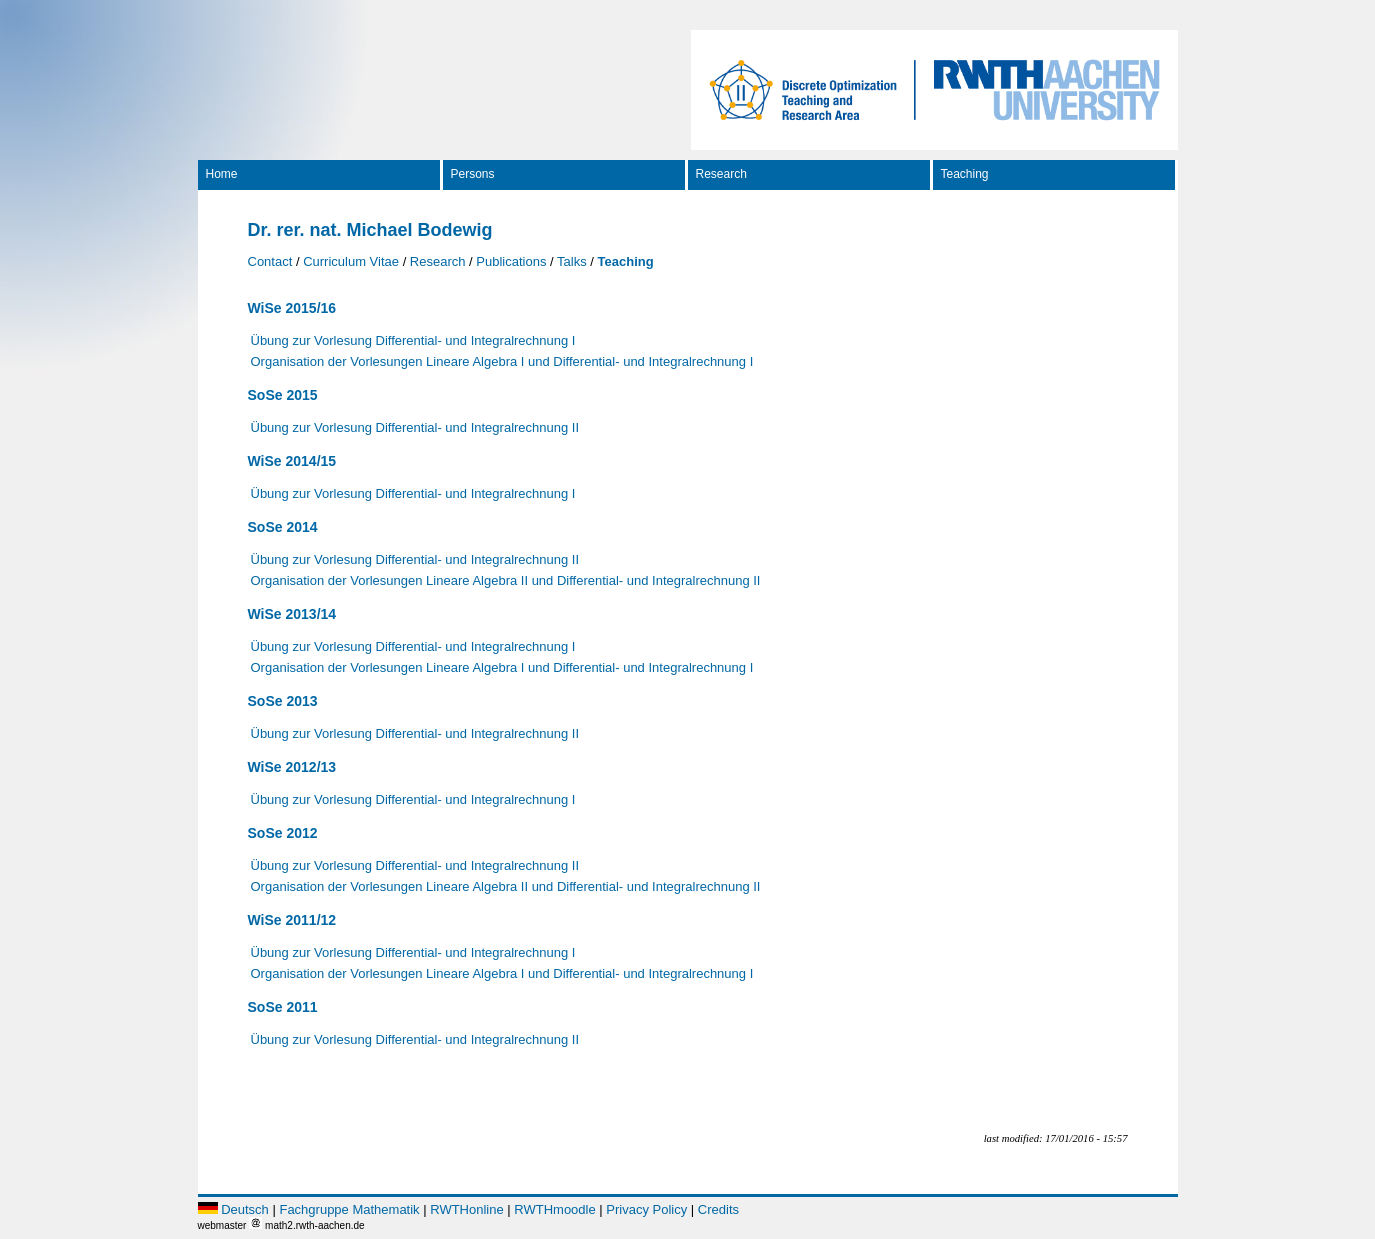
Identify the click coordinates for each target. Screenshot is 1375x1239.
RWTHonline (466, 1209)
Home (222, 174)
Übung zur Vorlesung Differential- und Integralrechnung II (415, 427)
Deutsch (245, 1209)
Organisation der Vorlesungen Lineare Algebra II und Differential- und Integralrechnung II (506, 580)
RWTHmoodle (554, 1209)
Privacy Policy (646, 1209)
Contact (270, 261)
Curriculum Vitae (351, 261)
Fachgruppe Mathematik (349, 1209)
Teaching (965, 174)
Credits (718, 1209)
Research (721, 174)
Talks (572, 261)
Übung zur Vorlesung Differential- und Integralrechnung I (413, 340)
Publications (511, 261)
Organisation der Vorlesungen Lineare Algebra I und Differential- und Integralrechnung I (502, 361)
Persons (473, 174)
